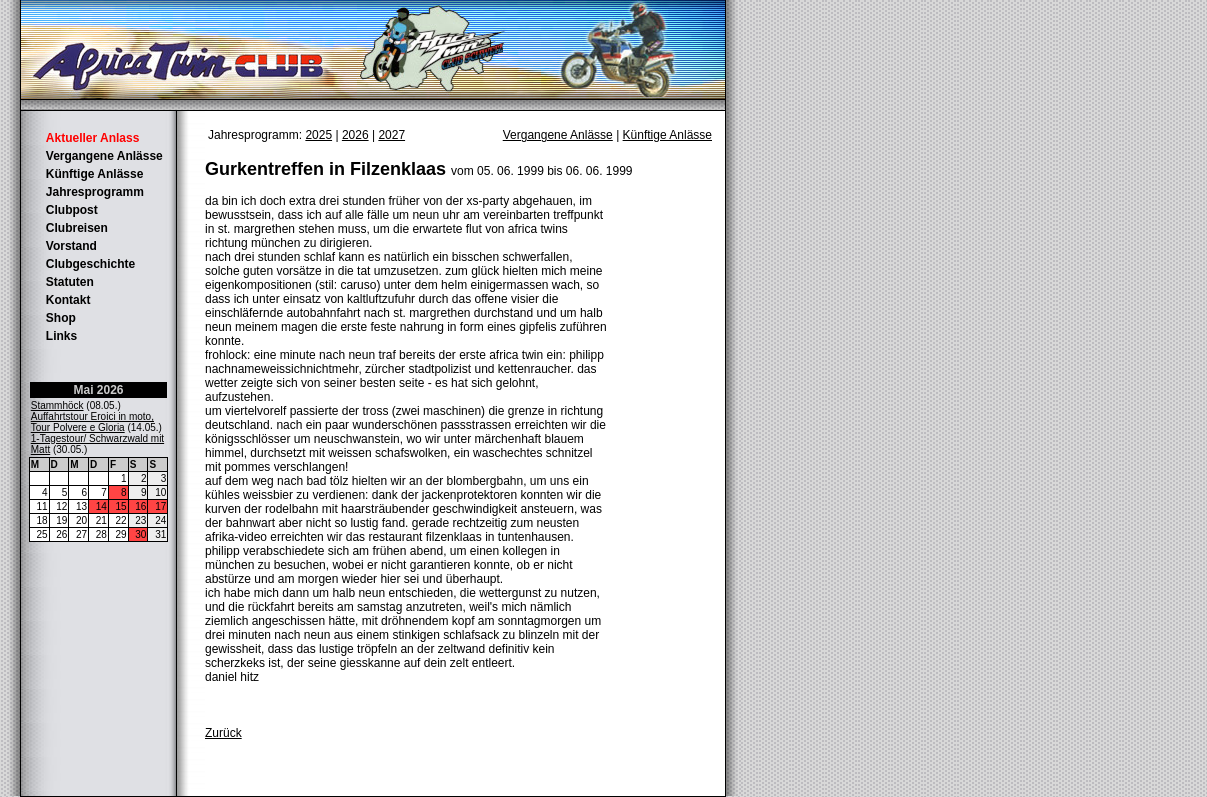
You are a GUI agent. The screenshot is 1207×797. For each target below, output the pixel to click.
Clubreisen (77, 228)
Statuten (70, 282)
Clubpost (72, 210)
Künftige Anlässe (95, 174)
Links (61, 336)
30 (140, 534)
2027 (391, 135)
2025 (318, 135)
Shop (61, 318)
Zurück (223, 733)
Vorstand (71, 246)
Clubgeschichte (90, 264)
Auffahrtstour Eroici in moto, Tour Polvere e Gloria (92, 422)
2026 (355, 135)
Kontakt (68, 300)
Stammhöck (57, 405)
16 (140, 506)
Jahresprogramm (95, 192)
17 (160, 506)
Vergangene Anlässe (104, 156)
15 (121, 506)
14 (101, 506)
